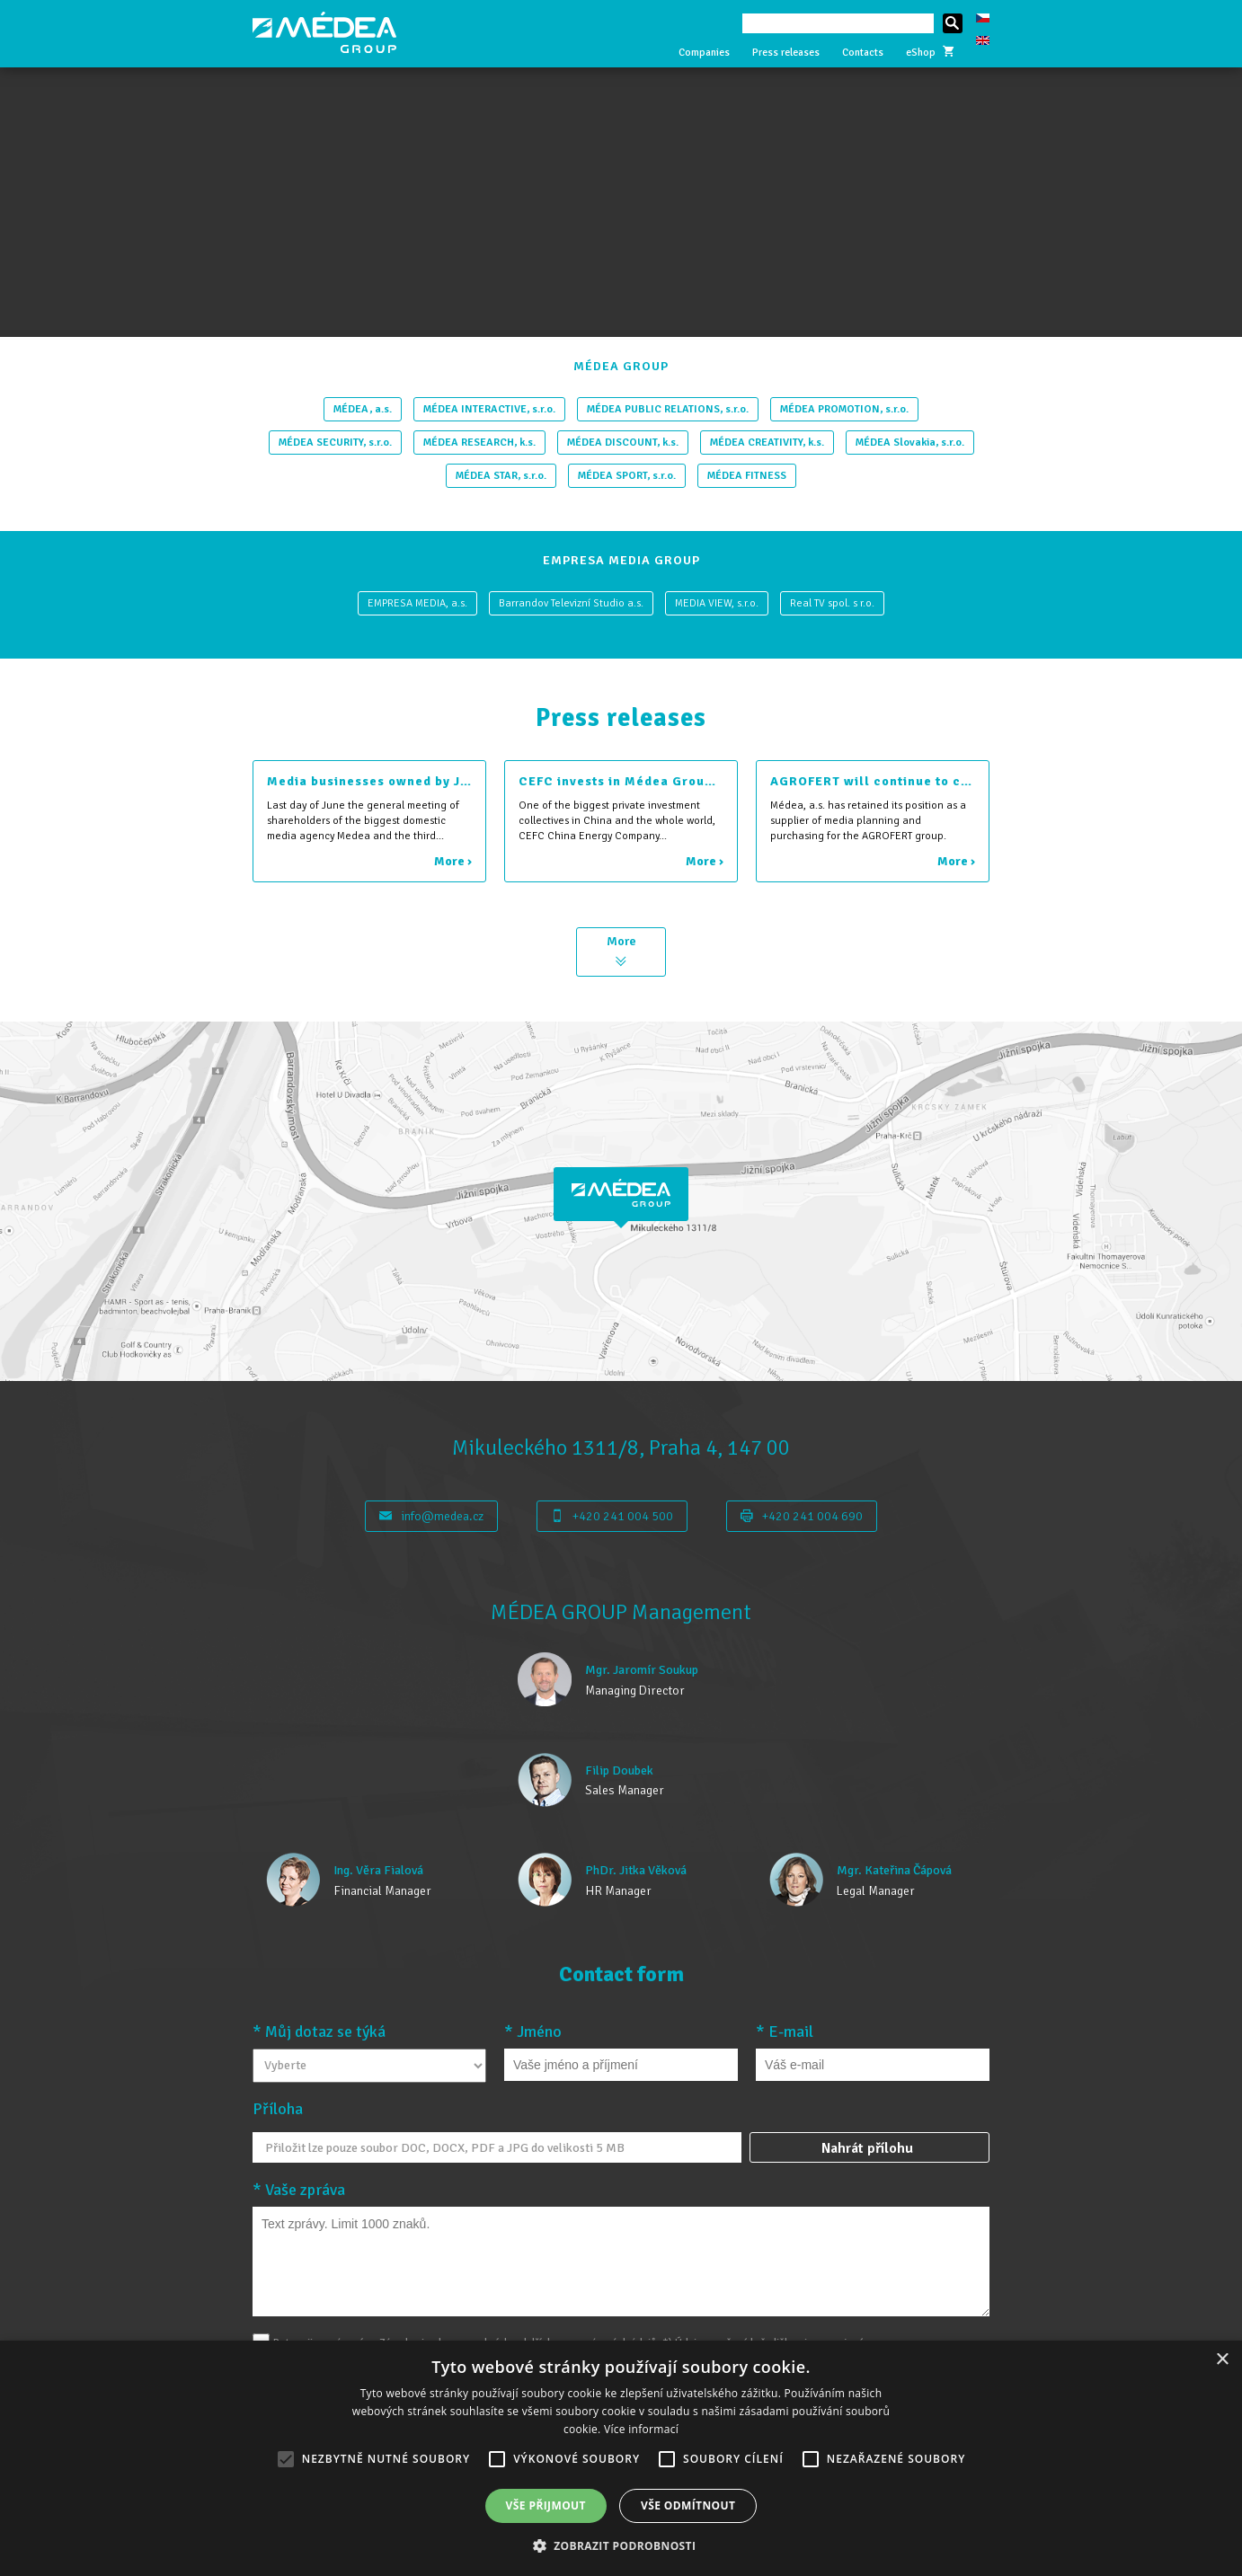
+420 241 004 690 (802, 1516)
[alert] (621, 2458)
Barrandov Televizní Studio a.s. (571, 603)
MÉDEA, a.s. (362, 409)
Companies (704, 52)
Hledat (953, 23)
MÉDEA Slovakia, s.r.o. (910, 442)
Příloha (278, 2109)
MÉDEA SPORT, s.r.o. (627, 475)
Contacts (862, 52)
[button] (621, 2545)
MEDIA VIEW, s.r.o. (717, 603)
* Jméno (533, 2031)
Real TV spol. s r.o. (832, 603)
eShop (930, 52)
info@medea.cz (431, 1516)
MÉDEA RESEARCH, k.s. (479, 442)
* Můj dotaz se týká (319, 2031)
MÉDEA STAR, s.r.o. (501, 475)
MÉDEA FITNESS (746, 475)
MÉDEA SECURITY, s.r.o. (335, 442)
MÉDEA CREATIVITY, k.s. (767, 442)
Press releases (786, 52)
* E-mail (784, 2031)
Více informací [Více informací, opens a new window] (641, 2429)
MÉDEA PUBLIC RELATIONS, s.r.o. (668, 409)
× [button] (1222, 2360)
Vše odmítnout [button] (688, 2505)
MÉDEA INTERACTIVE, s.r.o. (489, 409)
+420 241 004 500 (612, 1516)
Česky (982, 17)
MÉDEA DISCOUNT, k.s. (623, 442)
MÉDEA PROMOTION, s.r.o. (844, 409)
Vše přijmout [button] (546, 2505)
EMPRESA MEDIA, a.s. (417, 603)
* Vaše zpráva (299, 2190)
